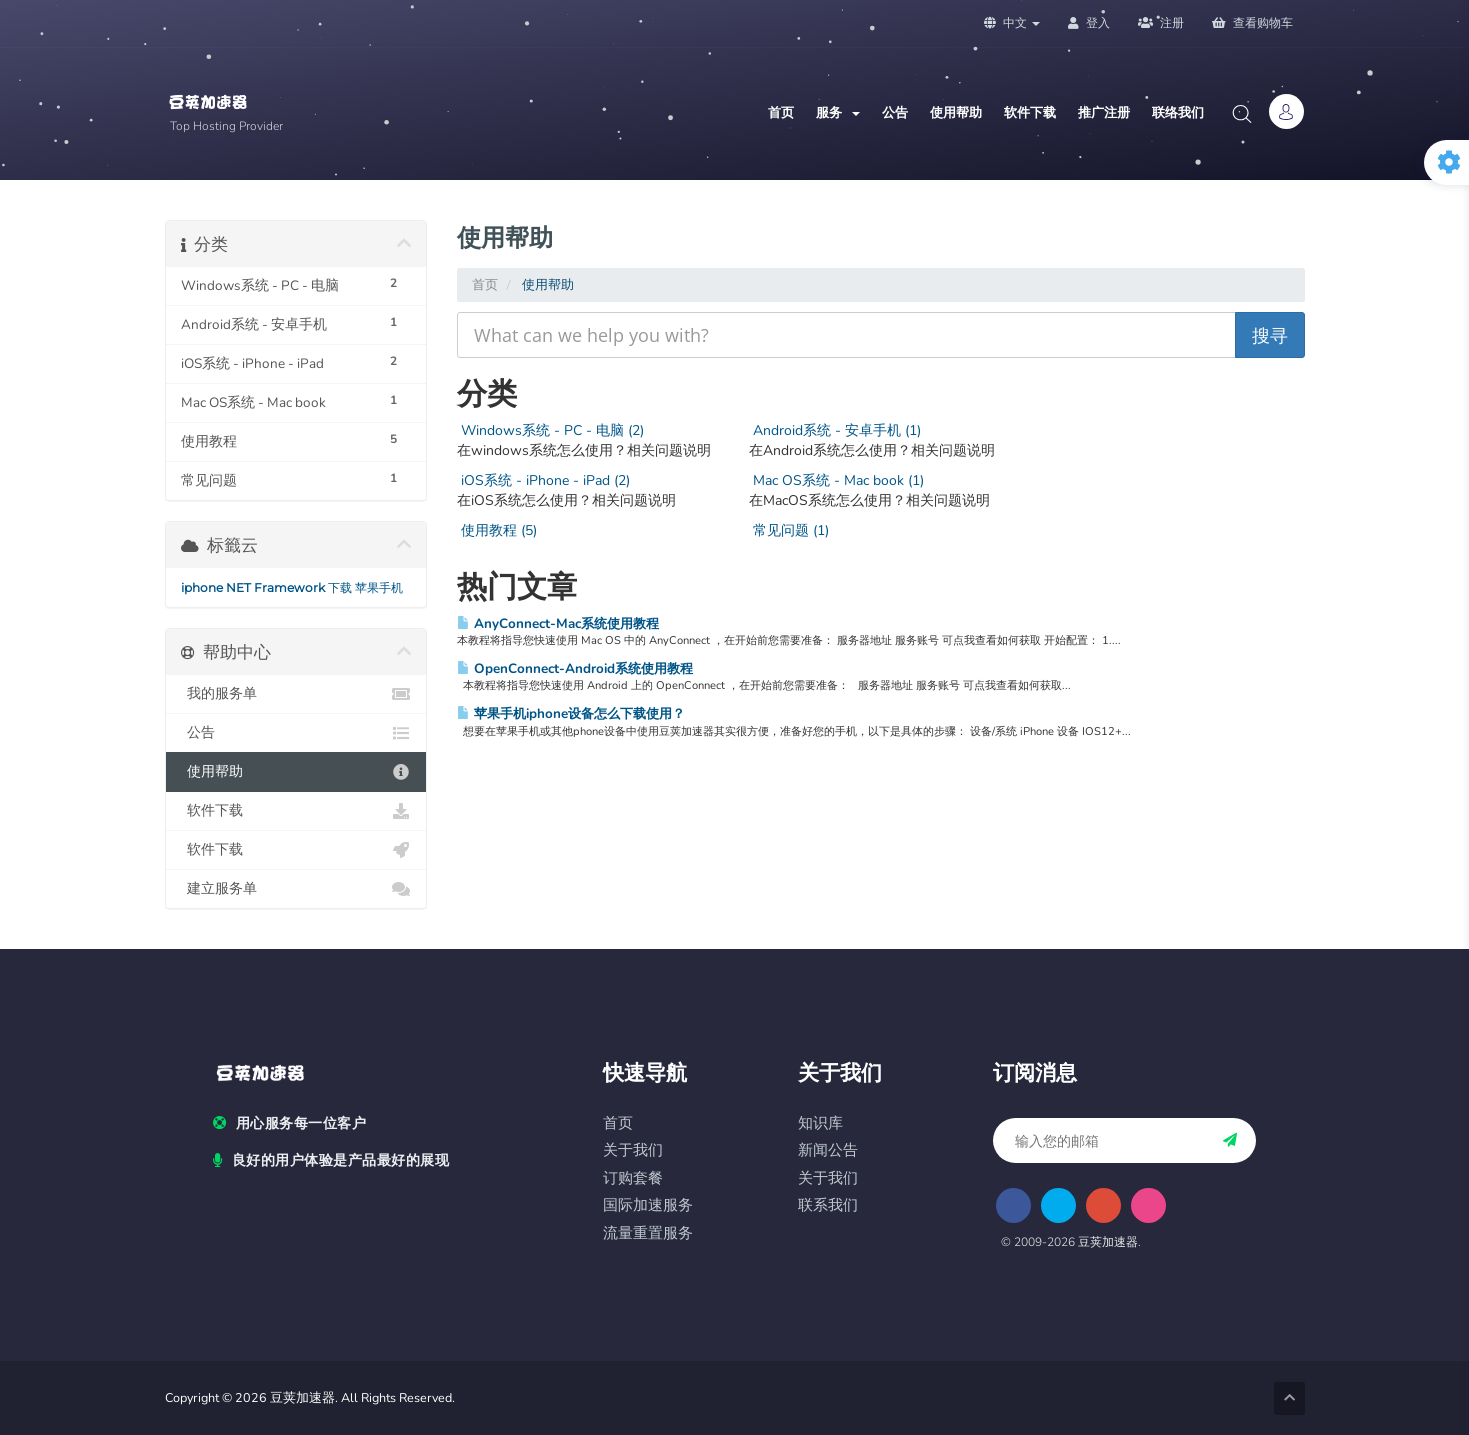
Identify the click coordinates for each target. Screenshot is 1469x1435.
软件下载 (1030, 113)
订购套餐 (633, 1178)
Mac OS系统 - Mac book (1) (836, 480)
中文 (1012, 23)
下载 (340, 587)
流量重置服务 (648, 1233)
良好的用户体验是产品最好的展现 (331, 1161)
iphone (202, 587)
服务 (838, 113)
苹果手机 (379, 587)
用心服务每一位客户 (289, 1124)
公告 (895, 113)
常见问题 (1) (789, 530)
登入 (1089, 23)
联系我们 (828, 1205)
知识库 (820, 1123)
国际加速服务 (648, 1205)
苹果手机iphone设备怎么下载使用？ (571, 713)
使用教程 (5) (497, 530)
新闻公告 (828, 1150)
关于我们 (633, 1150)
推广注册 (1104, 113)
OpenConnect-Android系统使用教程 (575, 668)
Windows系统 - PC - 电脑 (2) (550, 430)
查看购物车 (1252, 23)
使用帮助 (956, 113)
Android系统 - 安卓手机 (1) (835, 430)
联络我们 (1178, 113)
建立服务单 (296, 889)
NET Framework (275, 587)
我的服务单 (296, 694)
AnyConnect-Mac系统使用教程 (558, 623)
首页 (781, 113)
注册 (1161, 23)
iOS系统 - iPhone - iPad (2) (543, 480)
